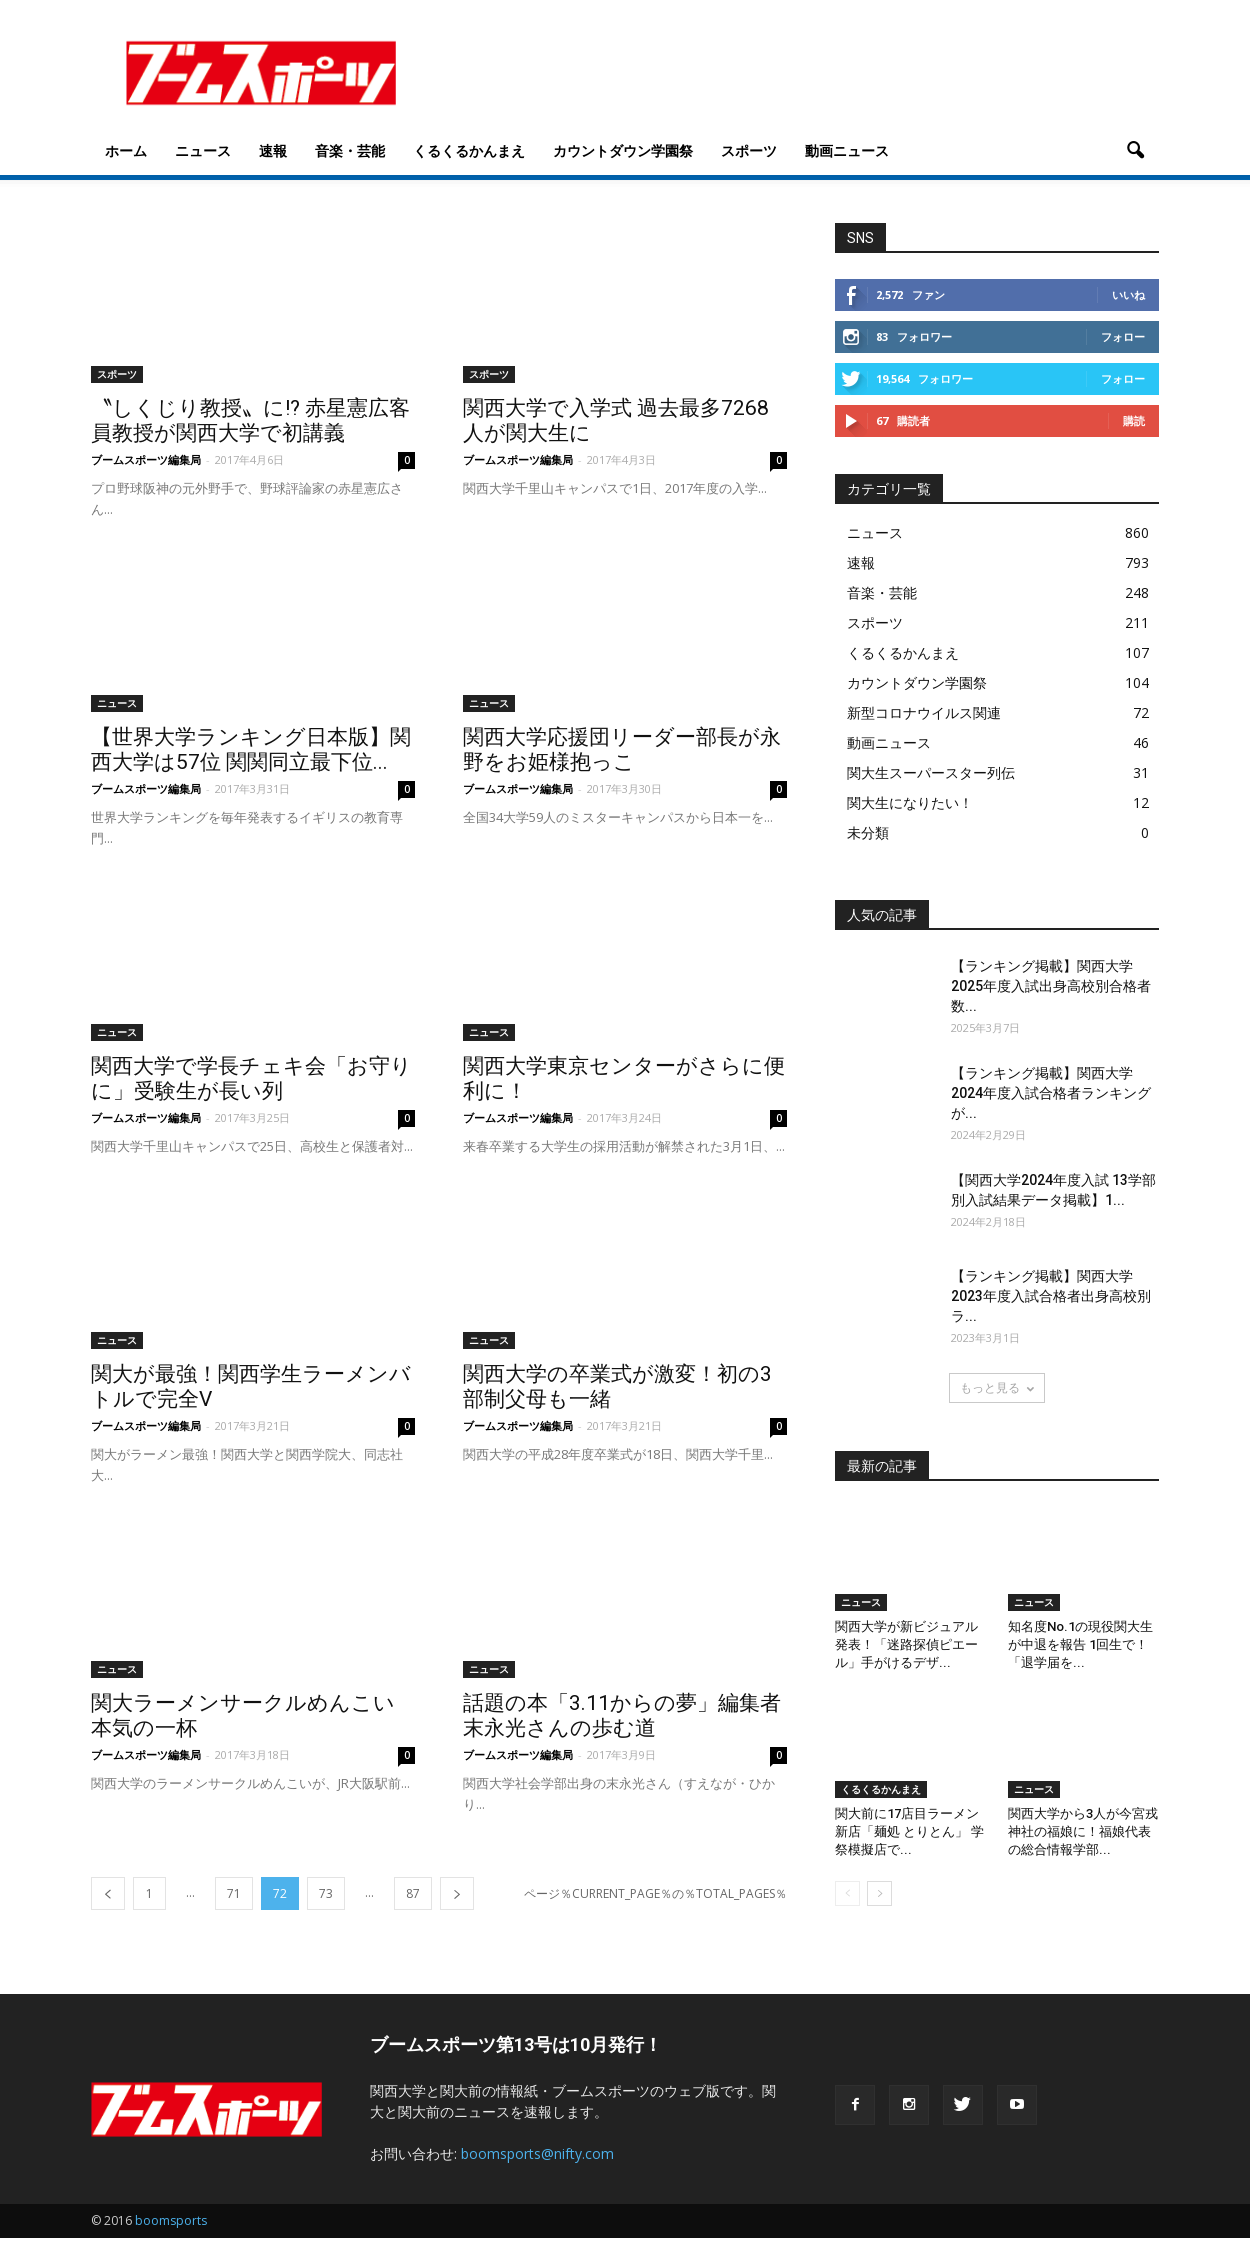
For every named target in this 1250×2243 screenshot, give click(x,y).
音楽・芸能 (350, 150)
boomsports (171, 2225)
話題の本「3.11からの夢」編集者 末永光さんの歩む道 (622, 1720)
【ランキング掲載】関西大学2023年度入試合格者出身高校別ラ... (1051, 1301)
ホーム (126, 150)
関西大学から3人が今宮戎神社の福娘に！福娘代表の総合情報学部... (1083, 1836)
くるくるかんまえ (469, 150)
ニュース (203, 150)
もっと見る (997, 1392)
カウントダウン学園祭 (623, 150)
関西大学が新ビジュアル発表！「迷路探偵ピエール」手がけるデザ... (906, 1649)
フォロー (1123, 341)
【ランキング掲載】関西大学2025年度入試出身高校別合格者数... (1051, 991)
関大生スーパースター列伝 (931, 777)
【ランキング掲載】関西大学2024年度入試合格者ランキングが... (1051, 1098)
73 (326, 1898)
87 (413, 1898)
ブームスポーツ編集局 (146, 464)
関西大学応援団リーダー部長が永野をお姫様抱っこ (622, 754)
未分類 (868, 837)
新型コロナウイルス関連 (924, 717)
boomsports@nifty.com (537, 2158)
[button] (1135, 151)
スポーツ (749, 150)
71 (234, 1898)
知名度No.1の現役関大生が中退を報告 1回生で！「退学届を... (1080, 1649)
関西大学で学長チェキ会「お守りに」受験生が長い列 (251, 1083)
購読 (1134, 425)
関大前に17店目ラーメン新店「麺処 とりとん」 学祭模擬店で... (909, 1836)
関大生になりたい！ (910, 807)
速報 (273, 150)
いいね (1128, 299)
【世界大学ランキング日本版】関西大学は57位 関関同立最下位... (251, 754)
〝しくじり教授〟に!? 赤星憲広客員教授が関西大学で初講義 (250, 425)
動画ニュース (847, 150)
